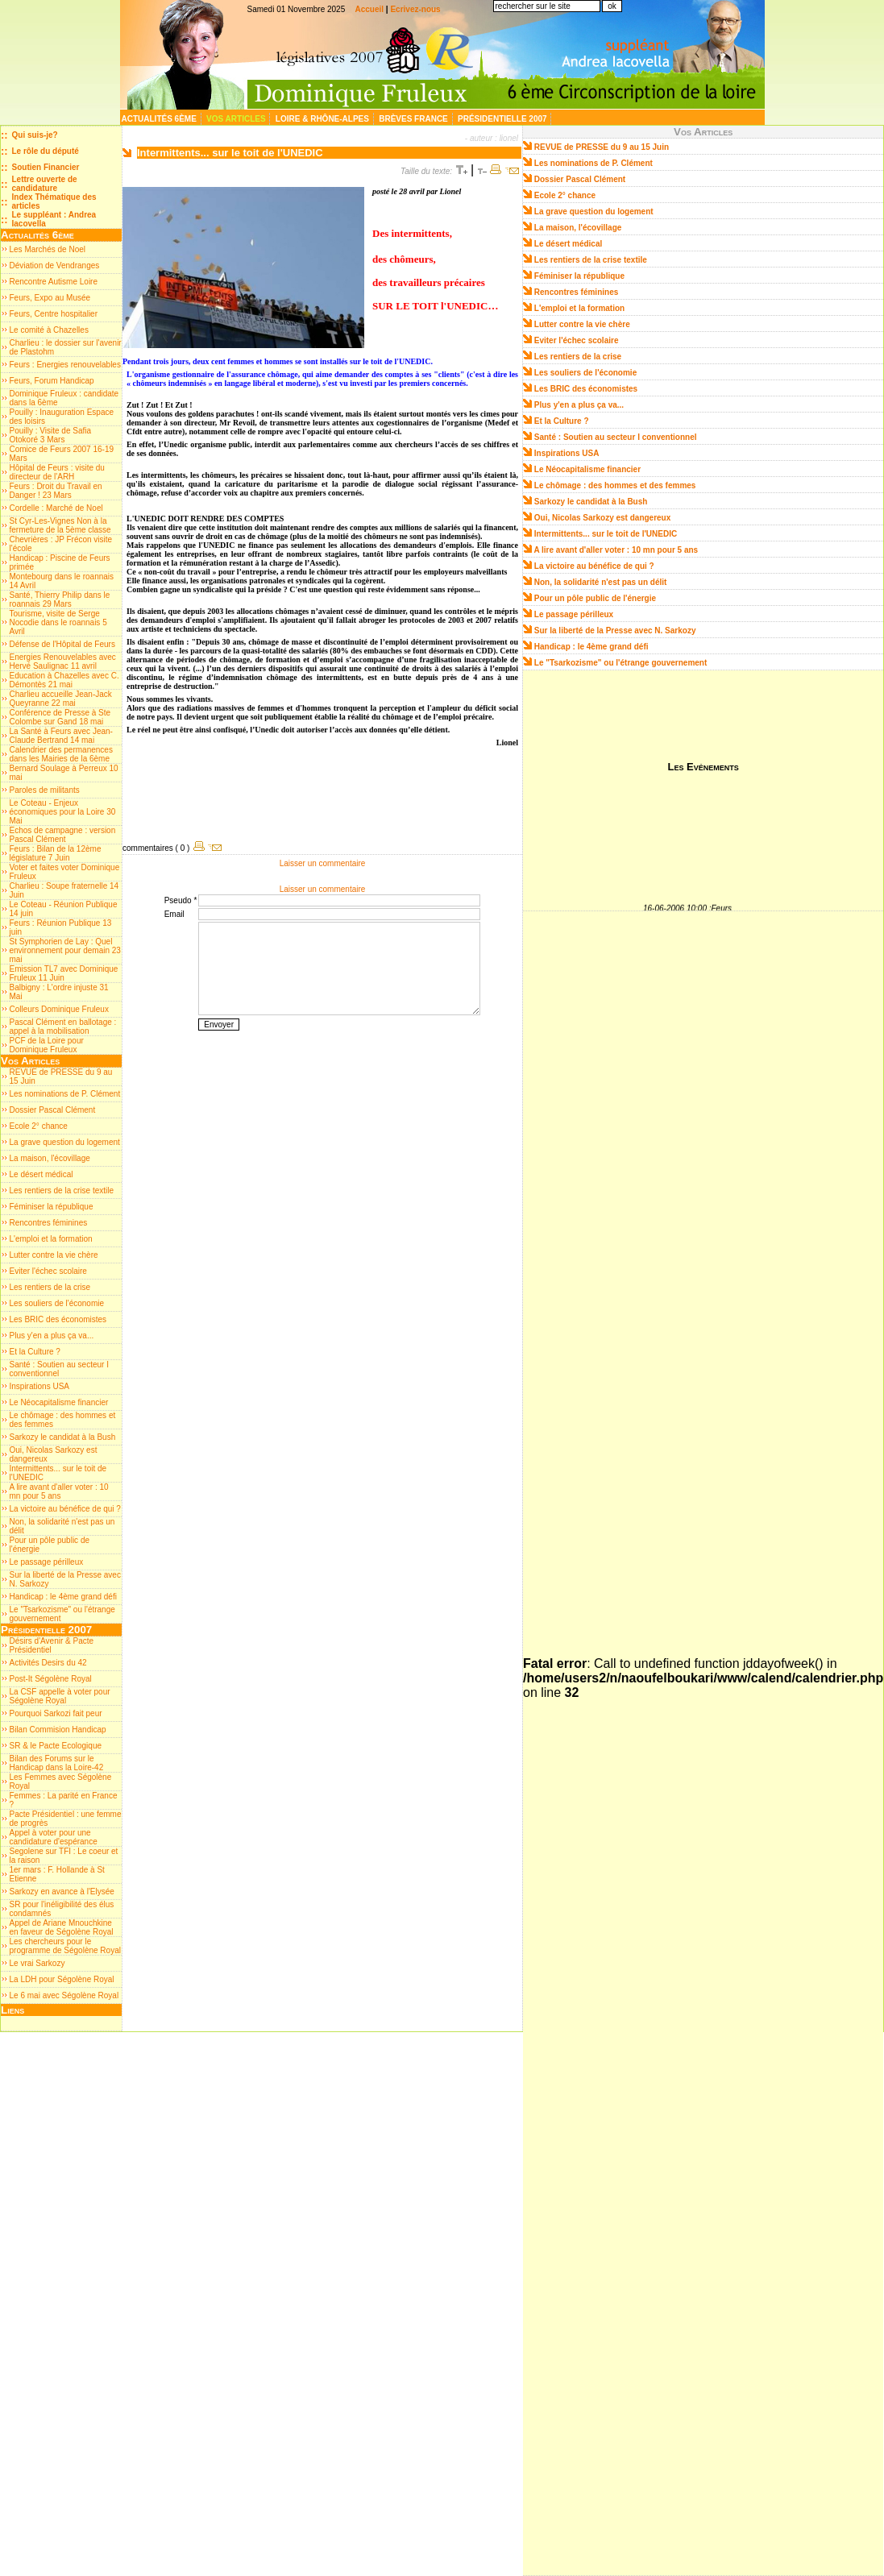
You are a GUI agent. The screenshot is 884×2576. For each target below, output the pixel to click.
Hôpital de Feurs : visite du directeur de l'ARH (57, 472)
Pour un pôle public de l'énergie (595, 598)
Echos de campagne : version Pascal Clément (63, 835)
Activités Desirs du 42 (48, 1662)
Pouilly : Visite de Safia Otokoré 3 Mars (51, 435)
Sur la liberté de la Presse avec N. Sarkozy (615, 630)
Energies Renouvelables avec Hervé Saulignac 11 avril (63, 661)
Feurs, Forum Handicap (52, 380)
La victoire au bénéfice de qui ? (65, 1508)
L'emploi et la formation (51, 1238)
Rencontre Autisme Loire (54, 281)
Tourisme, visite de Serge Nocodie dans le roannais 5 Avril (58, 622)
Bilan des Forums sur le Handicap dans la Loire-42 (57, 1763)
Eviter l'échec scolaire (48, 1271)
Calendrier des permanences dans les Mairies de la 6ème (61, 754)
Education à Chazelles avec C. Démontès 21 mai (64, 680)
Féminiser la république (51, 1206)
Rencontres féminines (49, 1222)
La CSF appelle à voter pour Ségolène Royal (60, 1696)
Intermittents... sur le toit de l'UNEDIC (605, 533)
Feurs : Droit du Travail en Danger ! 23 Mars (56, 491)
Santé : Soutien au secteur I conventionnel (59, 1369)
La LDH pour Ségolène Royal (62, 1979)
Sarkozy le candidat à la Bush (63, 1437)
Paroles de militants (45, 790)
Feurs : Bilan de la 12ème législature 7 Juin (56, 853)
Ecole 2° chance (39, 1126)
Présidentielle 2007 (503, 118)
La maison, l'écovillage (50, 1158)
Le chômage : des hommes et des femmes (615, 485)
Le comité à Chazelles (49, 330)
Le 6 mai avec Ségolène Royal (64, 1995)
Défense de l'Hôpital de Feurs (62, 644)
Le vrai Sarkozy (37, 1963)
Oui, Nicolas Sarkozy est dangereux (602, 517)
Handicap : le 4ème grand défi (63, 1596)
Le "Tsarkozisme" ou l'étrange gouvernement (621, 662)
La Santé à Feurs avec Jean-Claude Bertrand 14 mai (61, 736)
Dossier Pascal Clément (53, 1109)
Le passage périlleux (47, 1562)
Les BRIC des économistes (58, 1319)
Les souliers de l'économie (57, 1303)
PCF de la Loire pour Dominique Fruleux (47, 1045)
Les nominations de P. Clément (65, 1093)
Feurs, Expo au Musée (50, 297)
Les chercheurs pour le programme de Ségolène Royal (65, 1946)
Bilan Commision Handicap (58, 1729)
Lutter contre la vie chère (54, 1255)
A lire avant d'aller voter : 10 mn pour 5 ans (59, 1491)
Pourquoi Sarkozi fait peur (56, 1713)
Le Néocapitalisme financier (59, 1402)
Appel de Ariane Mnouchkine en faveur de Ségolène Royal (62, 1927)
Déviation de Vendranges (55, 265)
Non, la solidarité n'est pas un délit (600, 582)
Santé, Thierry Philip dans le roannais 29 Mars (60, 599)
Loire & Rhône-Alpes (323, 118)
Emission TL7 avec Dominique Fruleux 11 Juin (64, 973)
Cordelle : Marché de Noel (56, 508)
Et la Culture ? (35, 1351)
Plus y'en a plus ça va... (52, 1335)
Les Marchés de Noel (48, 249)
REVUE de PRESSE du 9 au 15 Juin (601, 147)
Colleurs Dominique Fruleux (59, 1009)
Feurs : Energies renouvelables (65, 364)
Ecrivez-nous (415, 9)
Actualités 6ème (160, 118)
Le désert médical (41, 1174)
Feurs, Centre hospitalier (54, 313)
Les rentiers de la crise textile (62, 1190)
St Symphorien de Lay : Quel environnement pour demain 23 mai (65, 950)
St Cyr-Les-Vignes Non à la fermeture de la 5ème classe (60, 525)
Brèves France (414, 118)
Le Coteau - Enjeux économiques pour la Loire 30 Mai (63, 812)
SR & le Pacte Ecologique (56, 1745)
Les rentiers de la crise (50, 1287)
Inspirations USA (39, 1386)
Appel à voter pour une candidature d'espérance (54, 1837)
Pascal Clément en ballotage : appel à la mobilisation (63, 1026)
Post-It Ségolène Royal (51, 1678)
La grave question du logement (65, 1142)
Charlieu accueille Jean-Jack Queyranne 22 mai (61, 698)
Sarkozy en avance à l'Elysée (62, 1891)
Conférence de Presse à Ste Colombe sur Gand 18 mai (60, 717)
